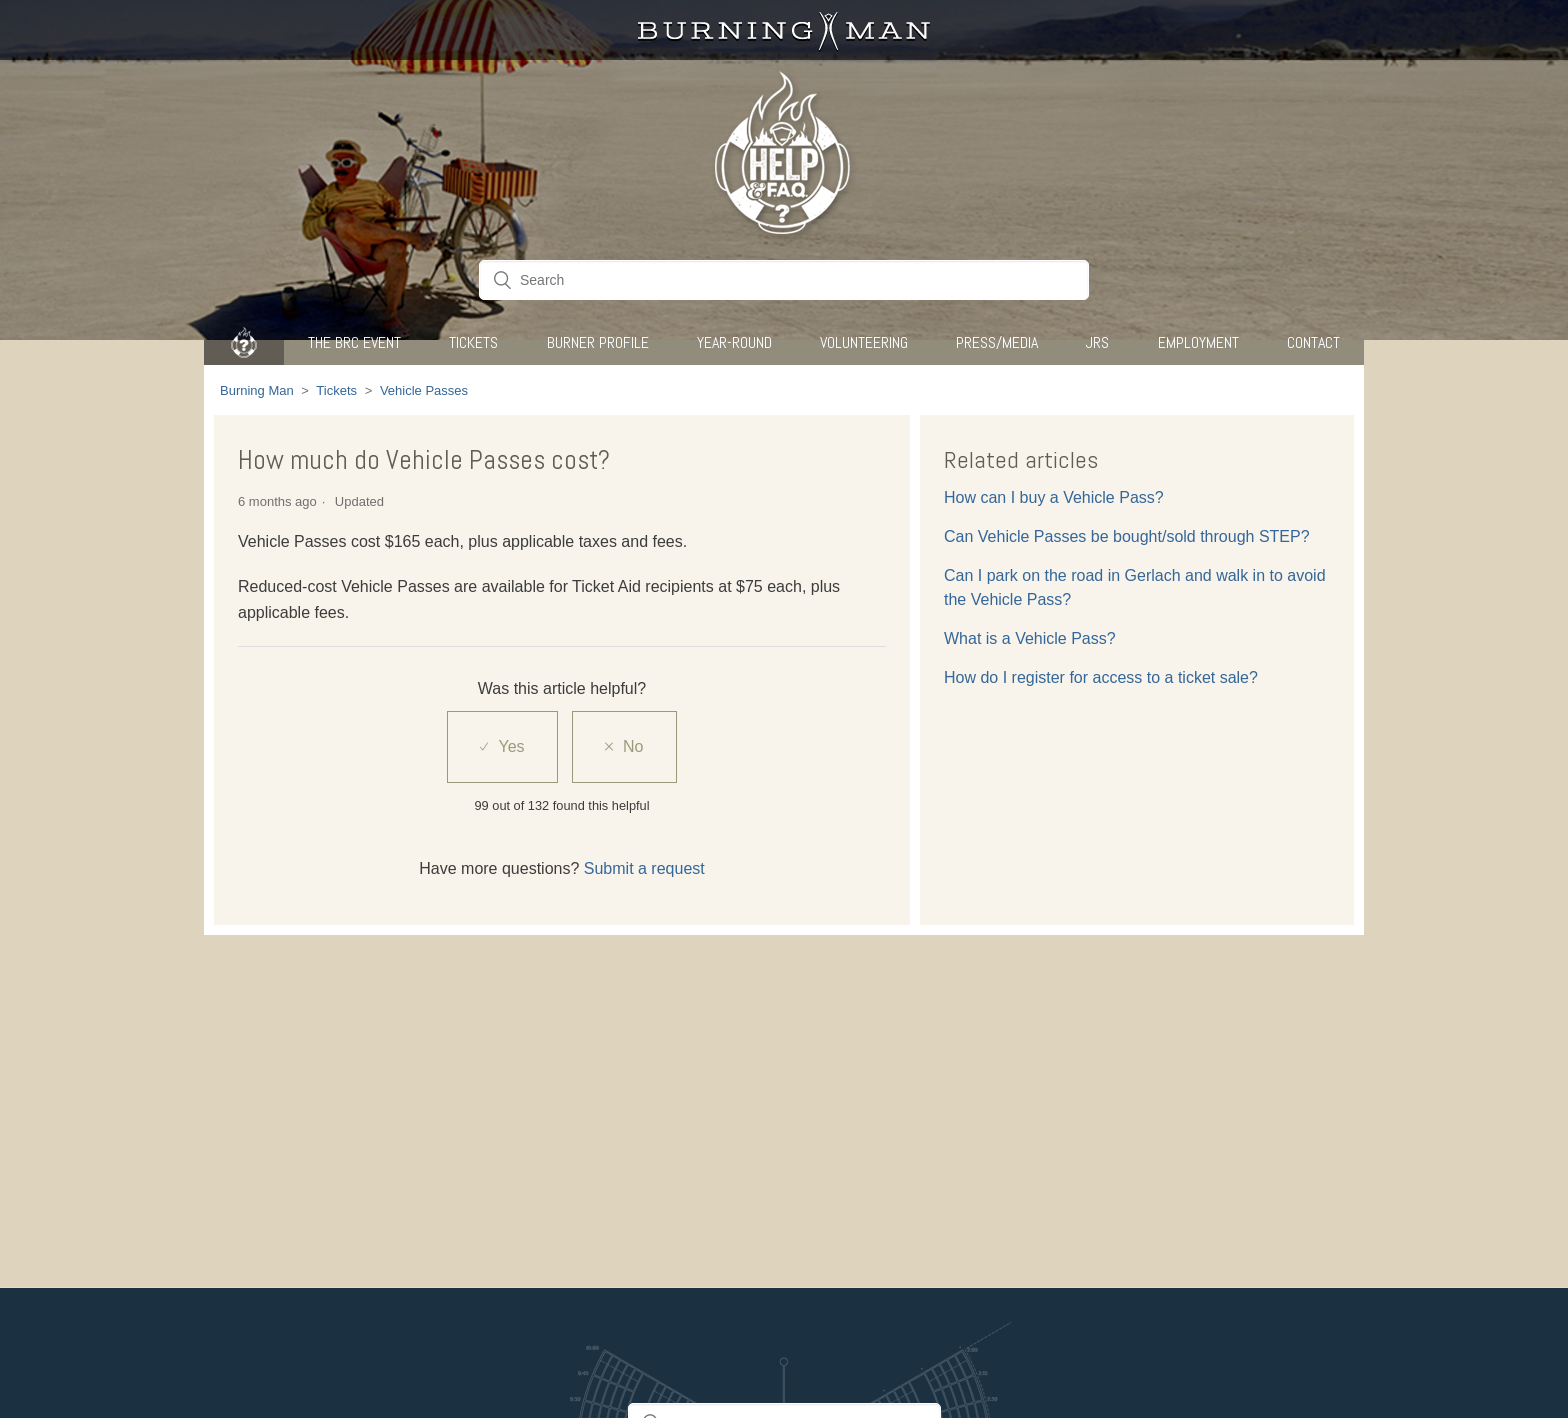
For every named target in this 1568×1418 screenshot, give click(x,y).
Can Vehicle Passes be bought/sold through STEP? (1127, 536)
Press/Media (997, 342)
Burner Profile (598, 342)
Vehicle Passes (424, 390)
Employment (1198, 342)
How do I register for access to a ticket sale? (1101, 677)
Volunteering (864, 342)
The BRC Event (354, 342)
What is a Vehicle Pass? (1030, 638)
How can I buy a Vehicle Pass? (1054, 497)
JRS (1097, 342)
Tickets (473, 342)
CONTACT (1313, 342)
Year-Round (734, 342)
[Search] (784, 280)
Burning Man (257, 390)
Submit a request (644, 868)
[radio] (502, 747)
